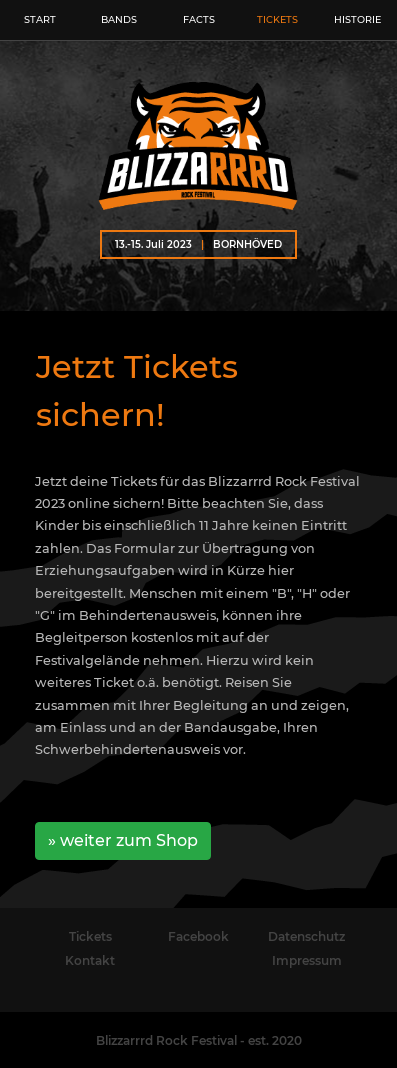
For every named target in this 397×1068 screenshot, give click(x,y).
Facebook (198, 936)
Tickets (90, 936)
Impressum (307, 960)
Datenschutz (306, 936)
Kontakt (90, 960)
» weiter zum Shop (123, 840)
